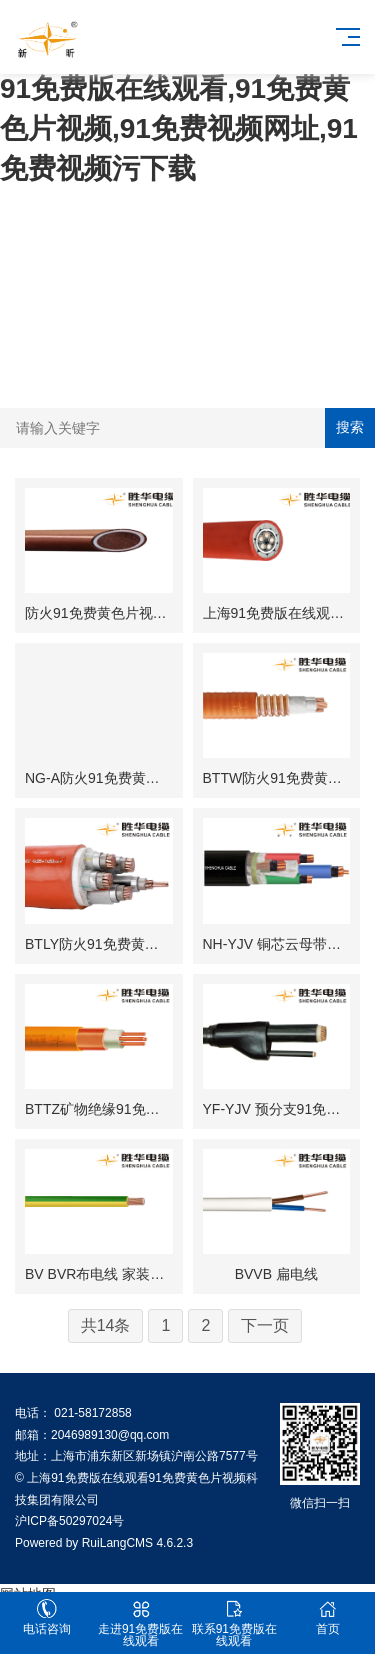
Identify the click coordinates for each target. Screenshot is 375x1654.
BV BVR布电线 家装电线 (101, 1274)
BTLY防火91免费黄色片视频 (113, 944)
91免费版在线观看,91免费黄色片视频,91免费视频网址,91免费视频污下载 (179, 128)
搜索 (350, 427)
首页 (328, 1617)
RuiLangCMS (117, 1543)
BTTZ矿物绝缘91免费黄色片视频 (127, 1109)
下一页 (265, 1325)
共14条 (106, 1325)
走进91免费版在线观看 (141, 1623)
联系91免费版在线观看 (235, 1623)
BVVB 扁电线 (276, 1274)
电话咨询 (47, 1617)
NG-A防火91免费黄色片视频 (113, 778)
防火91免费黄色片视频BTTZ (113, 613)
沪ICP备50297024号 (69, 1521)
